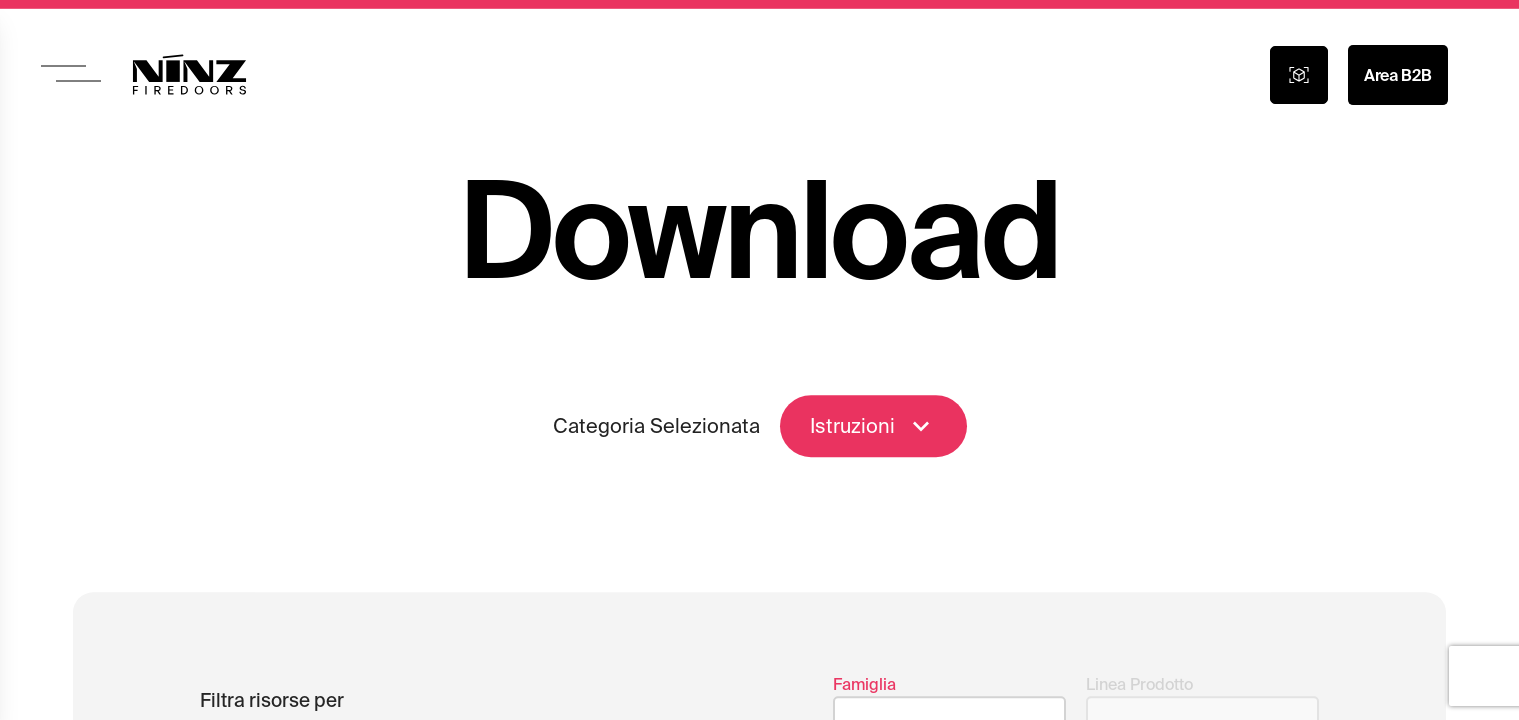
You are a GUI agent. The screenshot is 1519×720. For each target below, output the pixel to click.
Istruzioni (873, 431)
